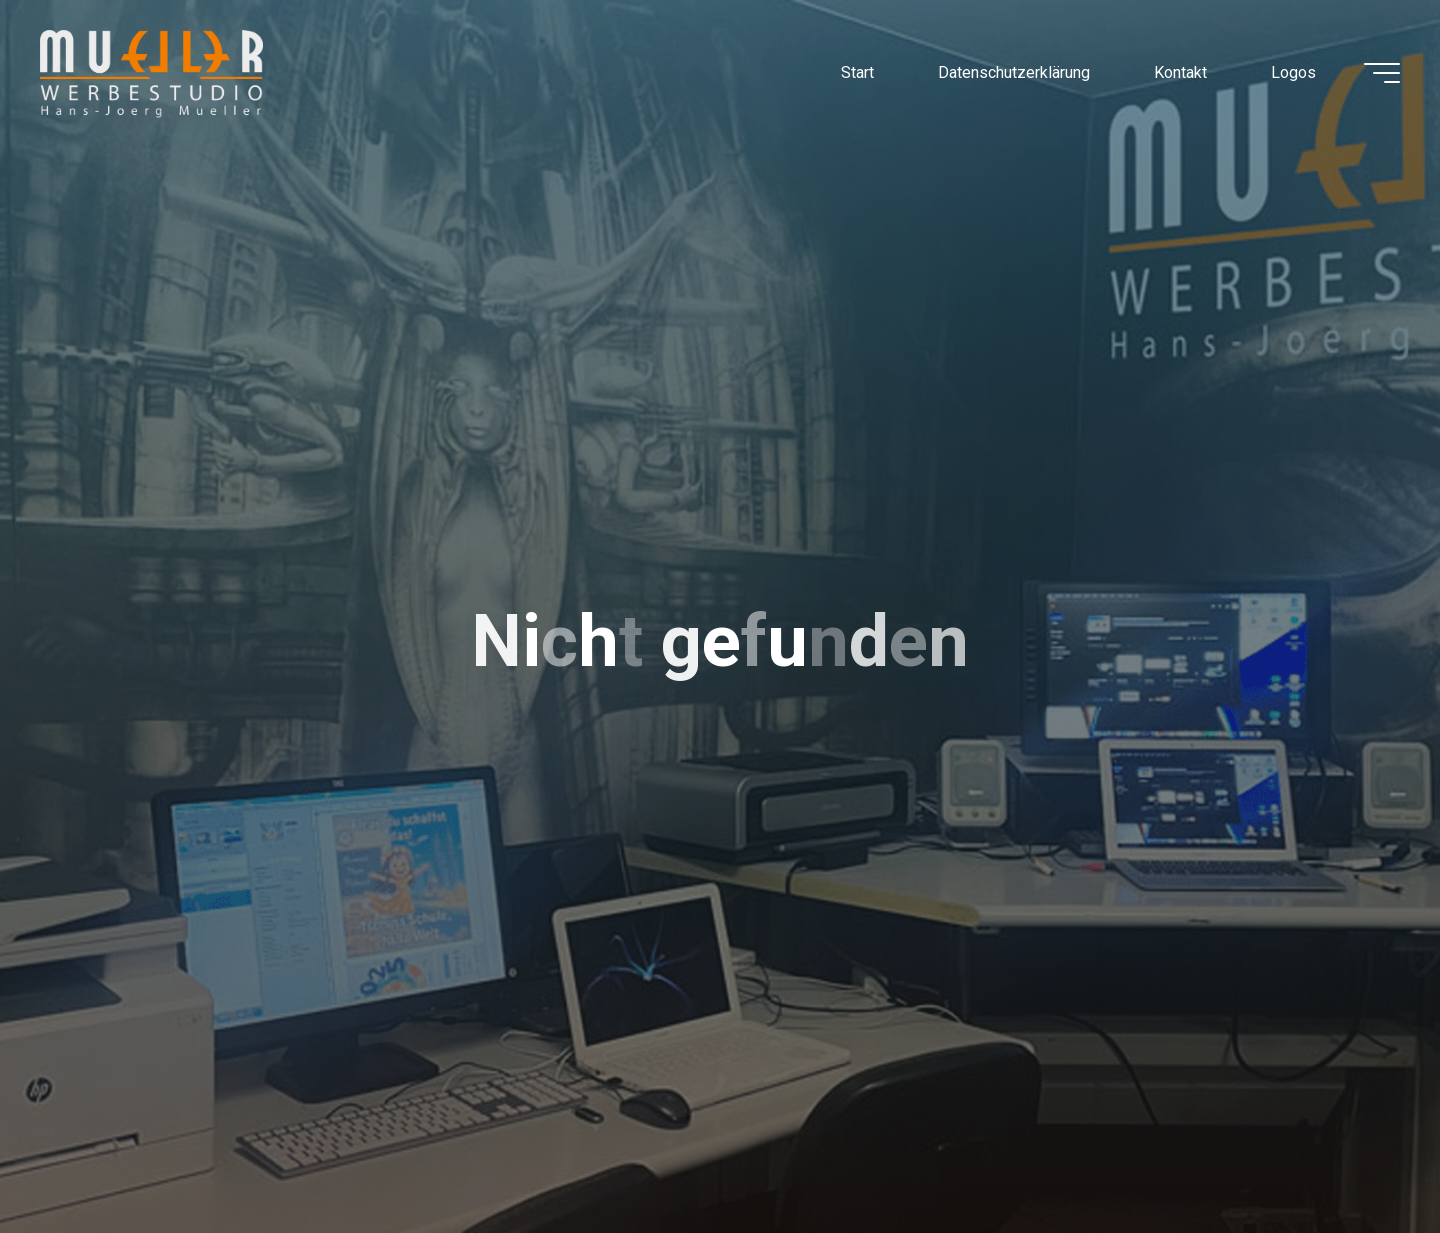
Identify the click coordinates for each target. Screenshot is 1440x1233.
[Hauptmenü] (1382, 73)
